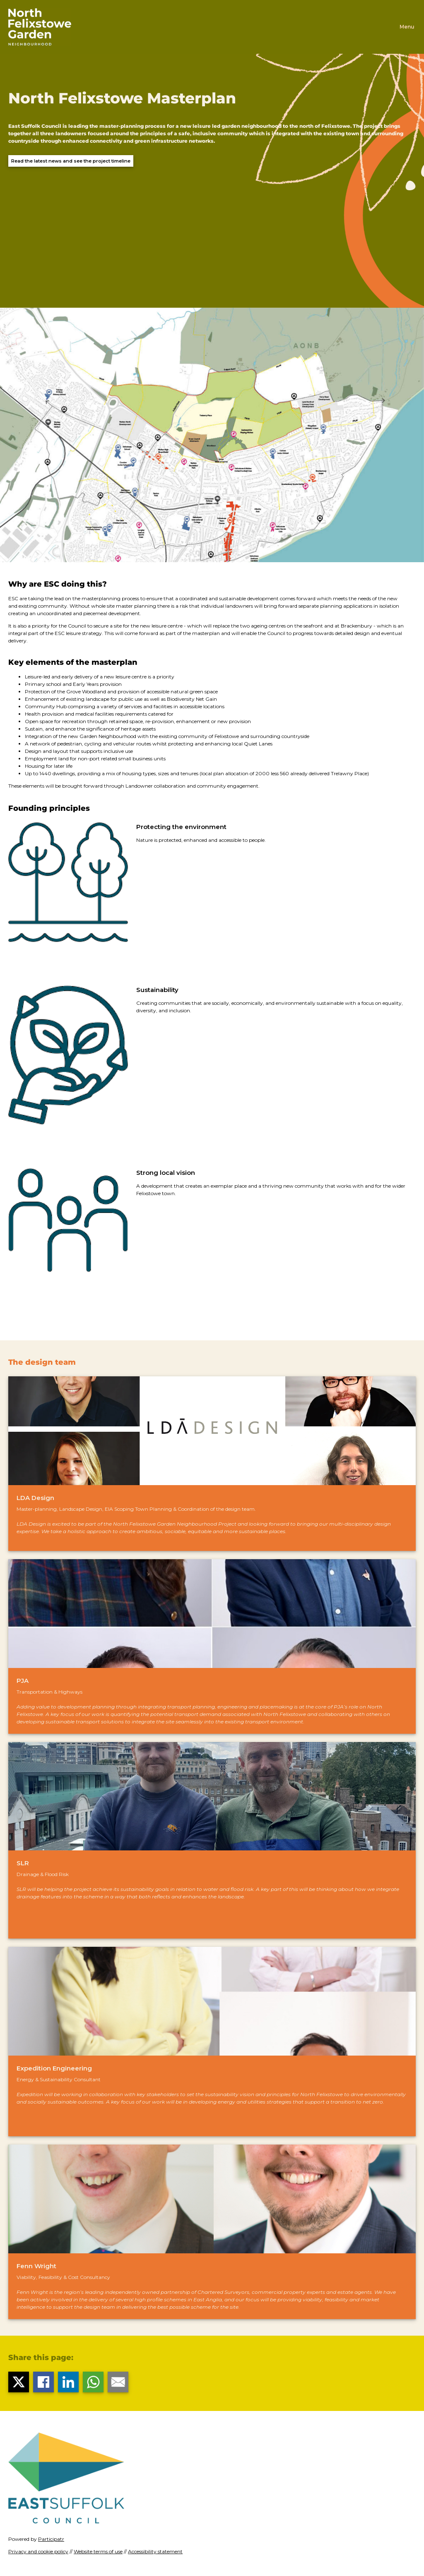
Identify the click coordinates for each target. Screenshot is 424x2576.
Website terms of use (98, 2551)
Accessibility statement (155, 2551)
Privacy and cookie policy (38, 2551)
